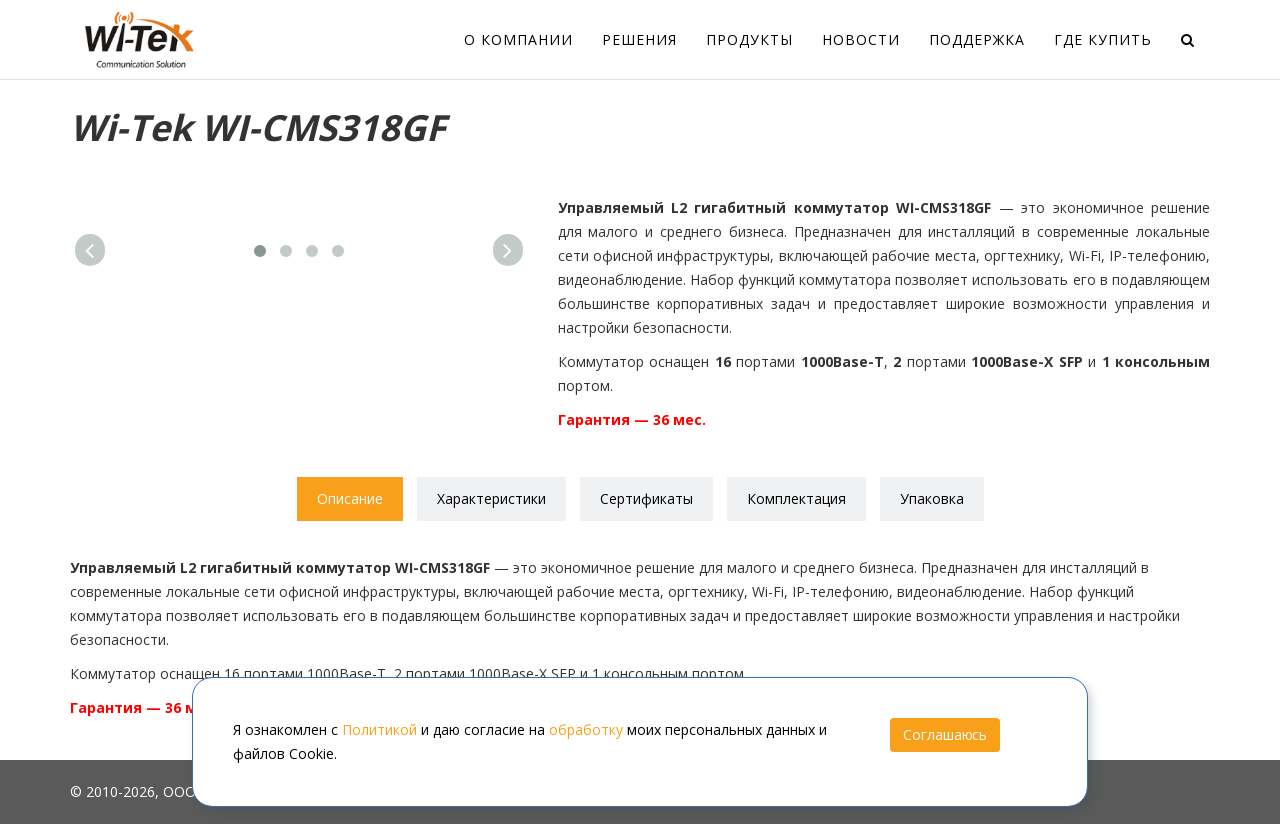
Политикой (379, 729)
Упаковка (932, 498)
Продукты (749, 39)
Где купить (1103, 39)
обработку (586, 729)
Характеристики (491, 498)
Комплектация (796, 498)
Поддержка (977, 39)
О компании (518, 39)
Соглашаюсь (945, 734)
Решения (639, 39)
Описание (350, 498)
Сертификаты (646, 498)
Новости (861, 39)
